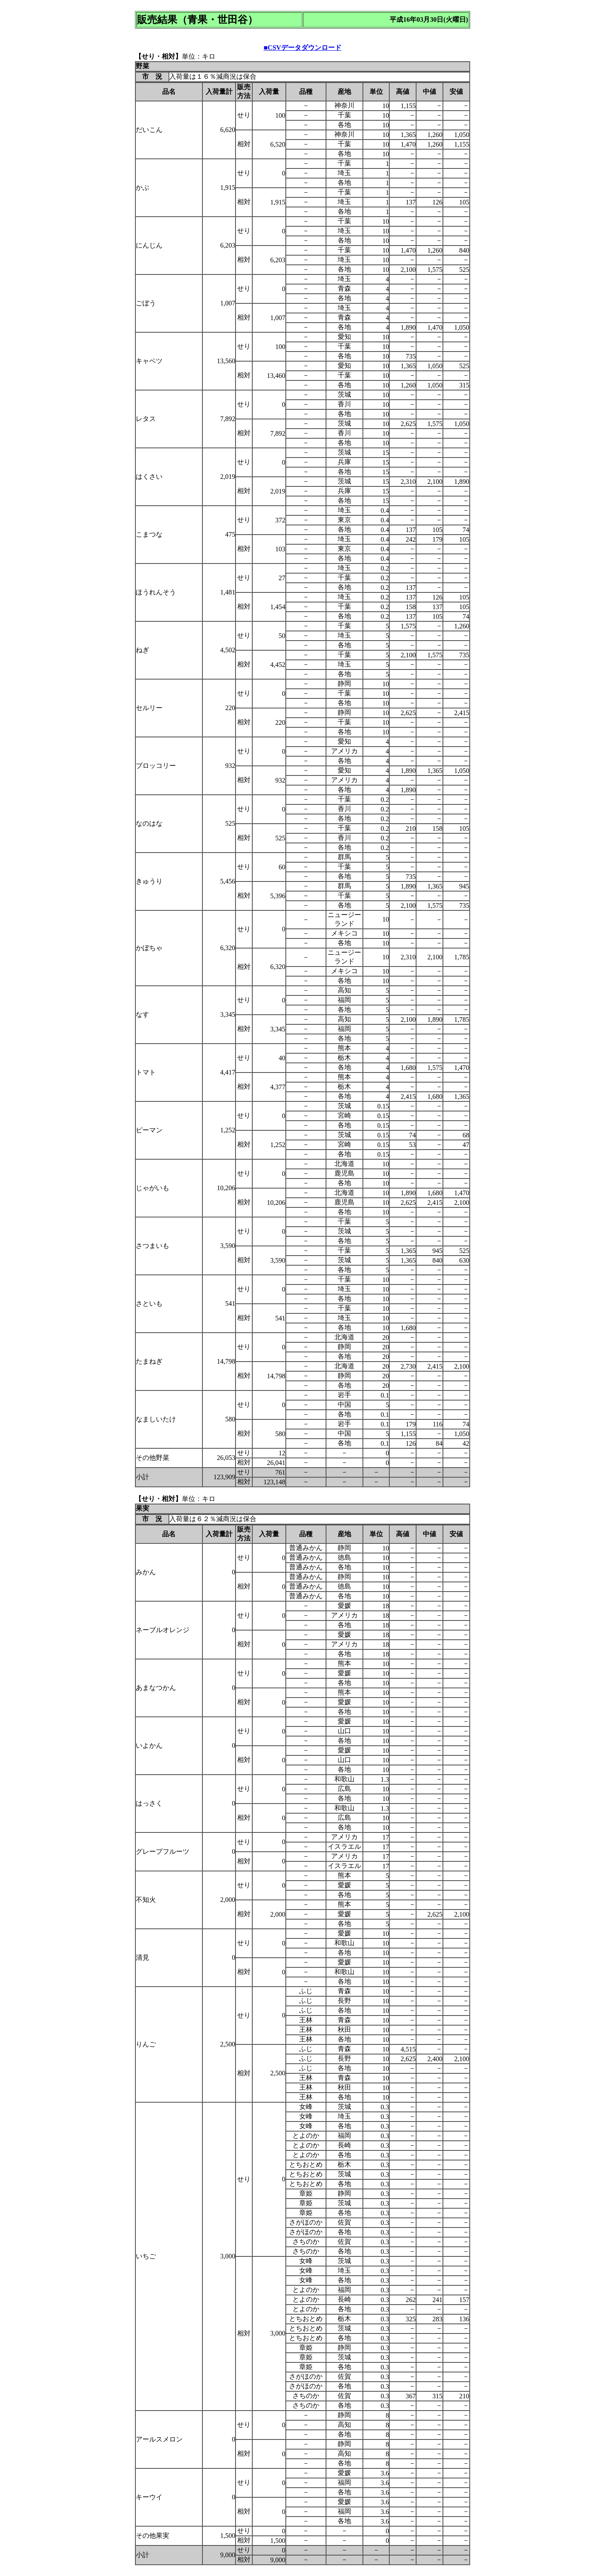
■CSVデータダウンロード (302, 47)
